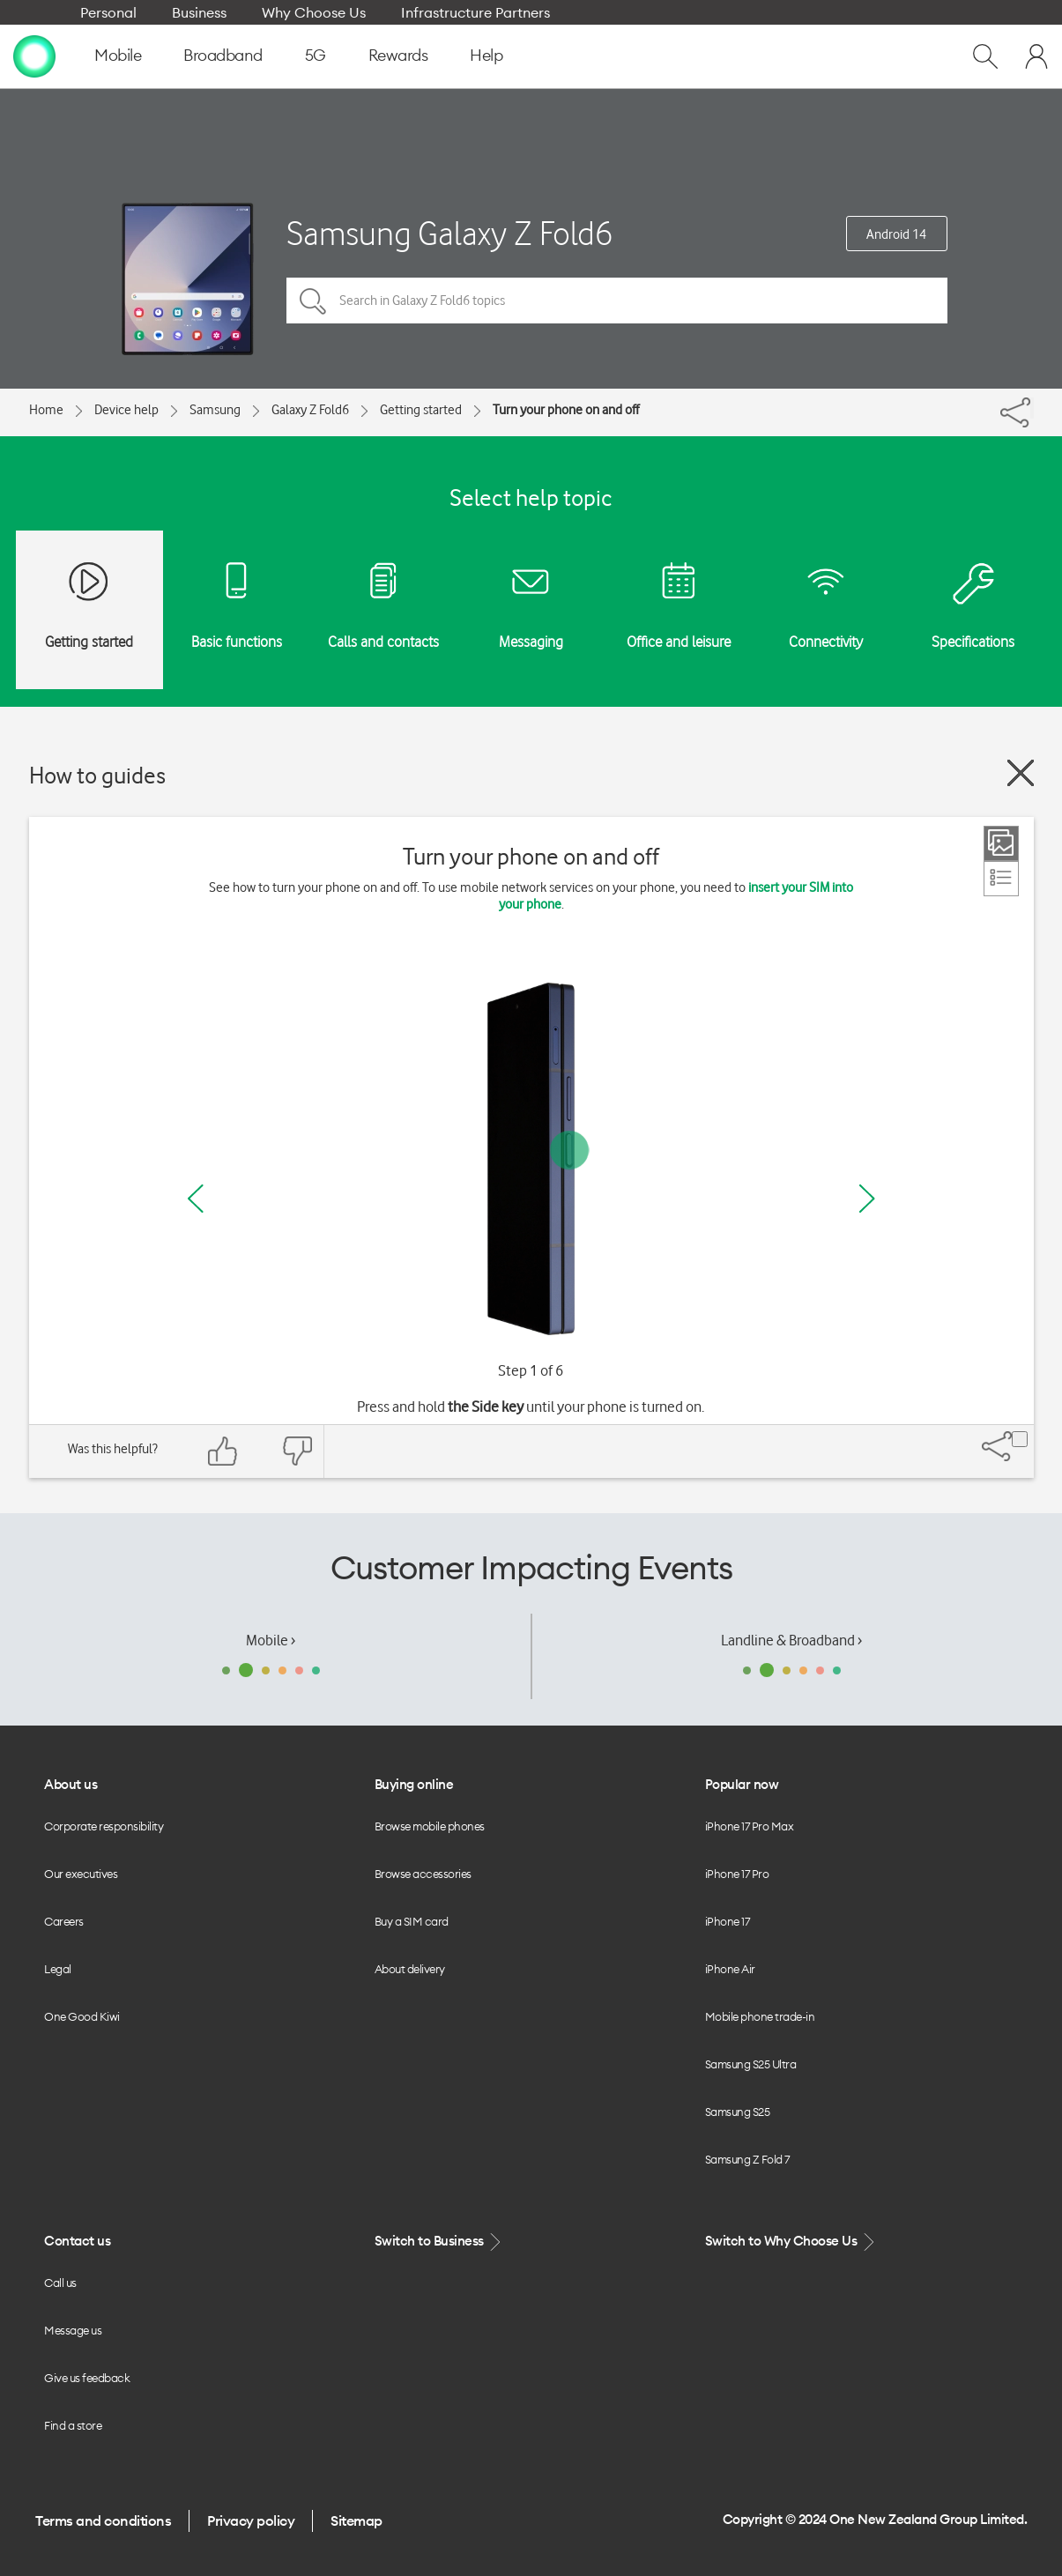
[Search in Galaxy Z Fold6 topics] (616, 300)
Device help (126, 410)
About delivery (410, 1969)
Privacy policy (250, 2520)
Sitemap (356, 2520)
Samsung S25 (737, 2112)
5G (315, 55)
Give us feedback (87, 2378)
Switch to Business (440, 2241)
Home (46, 410)
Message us (72, 2330)
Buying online (414, 1784)
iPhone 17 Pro (737, 1874)
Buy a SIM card (412, 1921)
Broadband (223, 55)
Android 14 (896, 234)
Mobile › (270, 1640)
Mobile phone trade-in (760, 2016)
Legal (57, 1969)
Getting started (421, 410)
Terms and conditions (103, 2520)
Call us (60, 2282)
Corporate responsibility (103, 1826)
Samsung (215, 410)
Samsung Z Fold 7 (747, 2159)
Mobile (117, 55)
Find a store (72, 2425)
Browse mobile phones (430, 1826)
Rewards (398, 55)
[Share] (1032, 408)
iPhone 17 (727, 1921)
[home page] (34, 55)
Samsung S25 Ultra (751, 2064)
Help (486, 55)
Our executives (80, 1874)
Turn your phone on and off (566, 410)
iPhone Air (730, 1969)
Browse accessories (423, 1874)
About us (70, 1784)
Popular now (742, 1784)
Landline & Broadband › (791, 1640)
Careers (64, 1921)
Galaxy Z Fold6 (310, 410)
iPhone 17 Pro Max (749, 1826)
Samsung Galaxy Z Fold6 (449, 233)
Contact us (77, 2240)
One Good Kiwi (82, 2016)
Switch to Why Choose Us (791, 2241)
